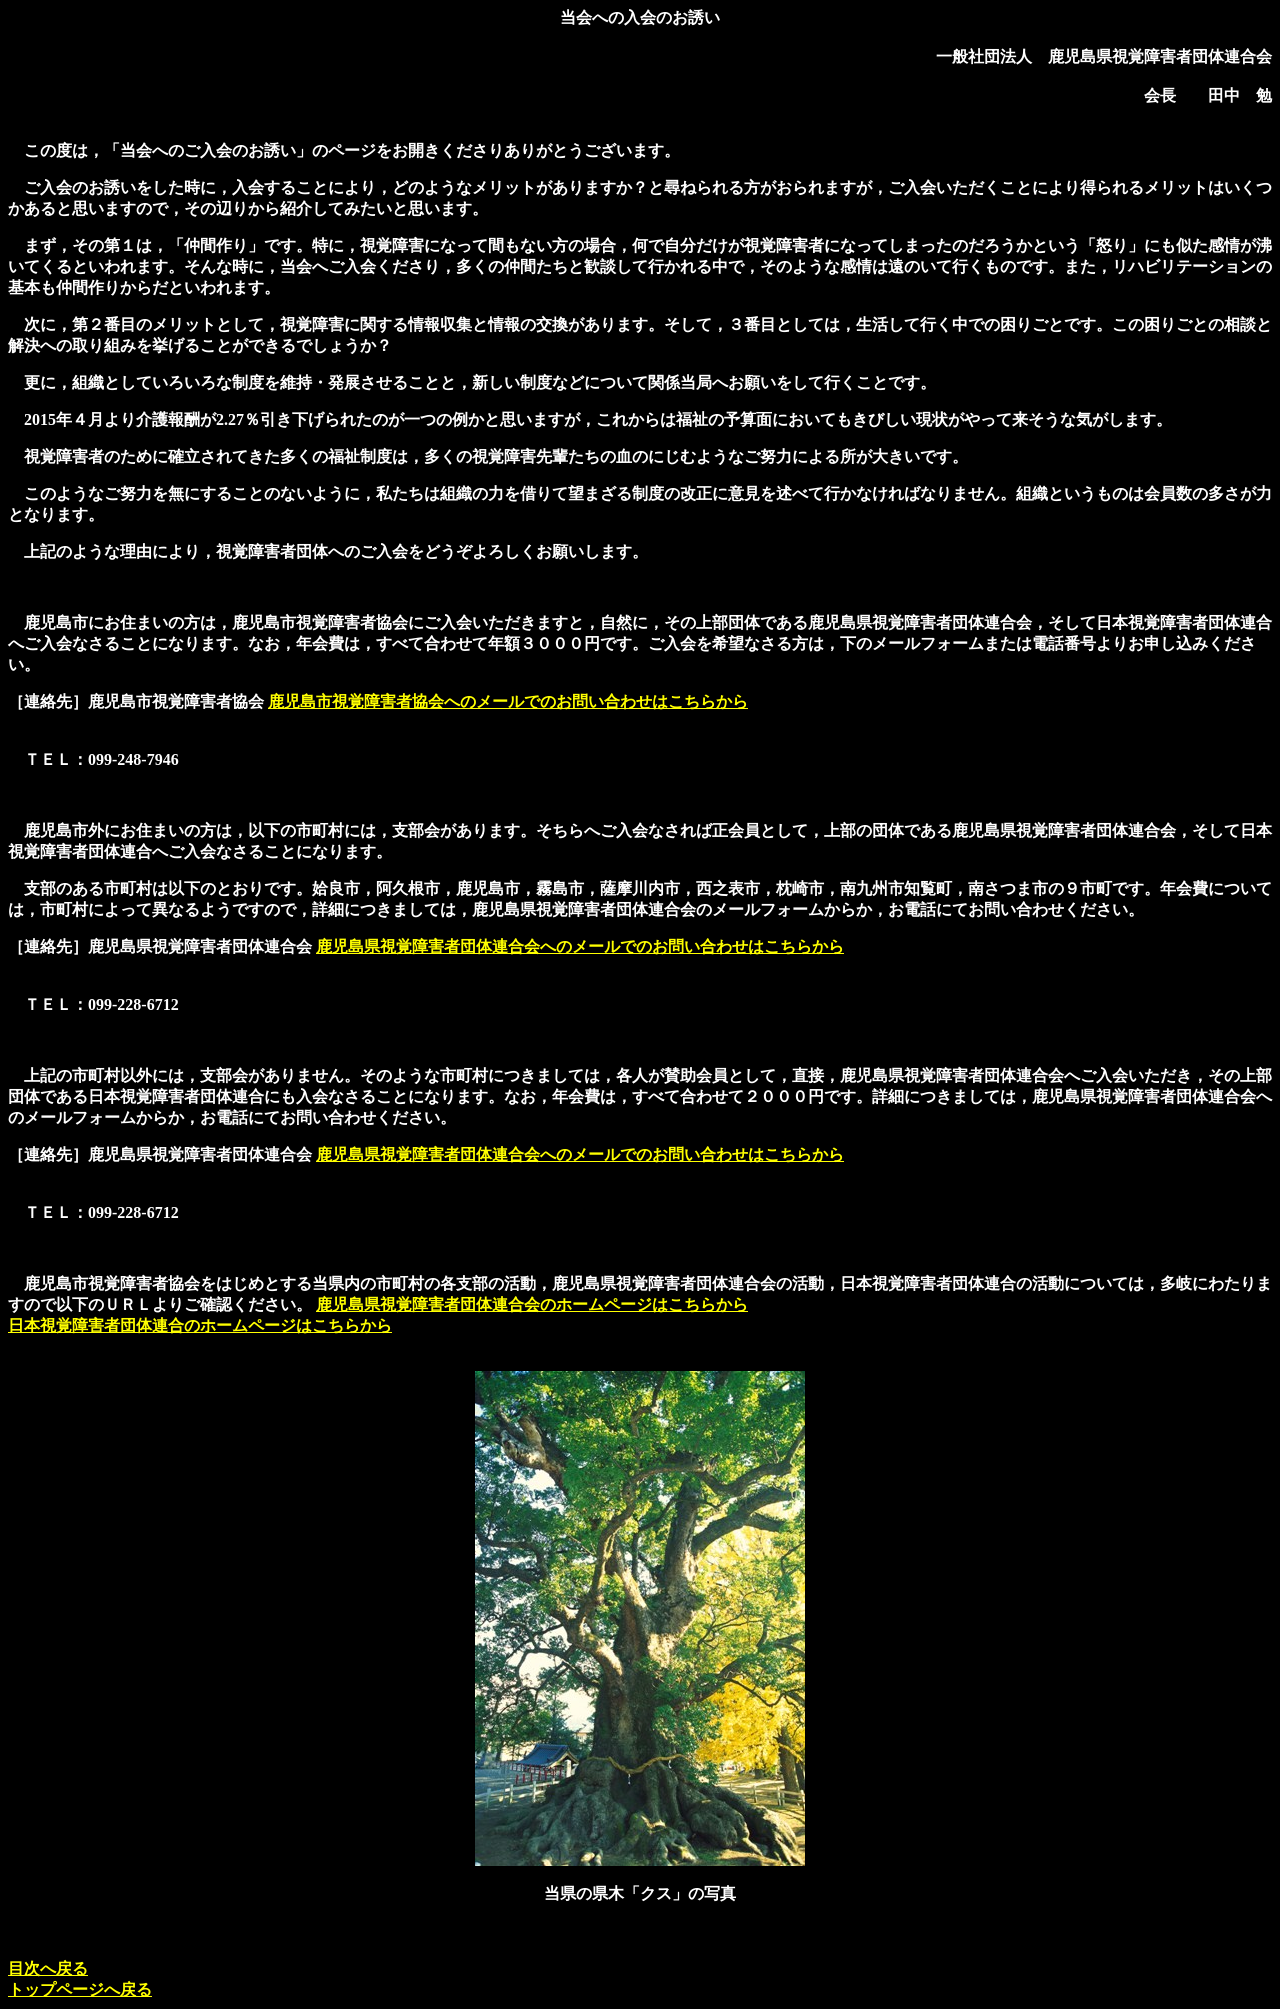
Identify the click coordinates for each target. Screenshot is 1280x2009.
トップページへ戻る (80, 1989)
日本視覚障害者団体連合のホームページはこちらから (200, 1325)
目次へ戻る (48, 1968)
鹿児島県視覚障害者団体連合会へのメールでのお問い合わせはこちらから (580, 946)
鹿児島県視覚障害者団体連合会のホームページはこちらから (532, 1304)
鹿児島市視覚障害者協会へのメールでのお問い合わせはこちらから (508, 701)
